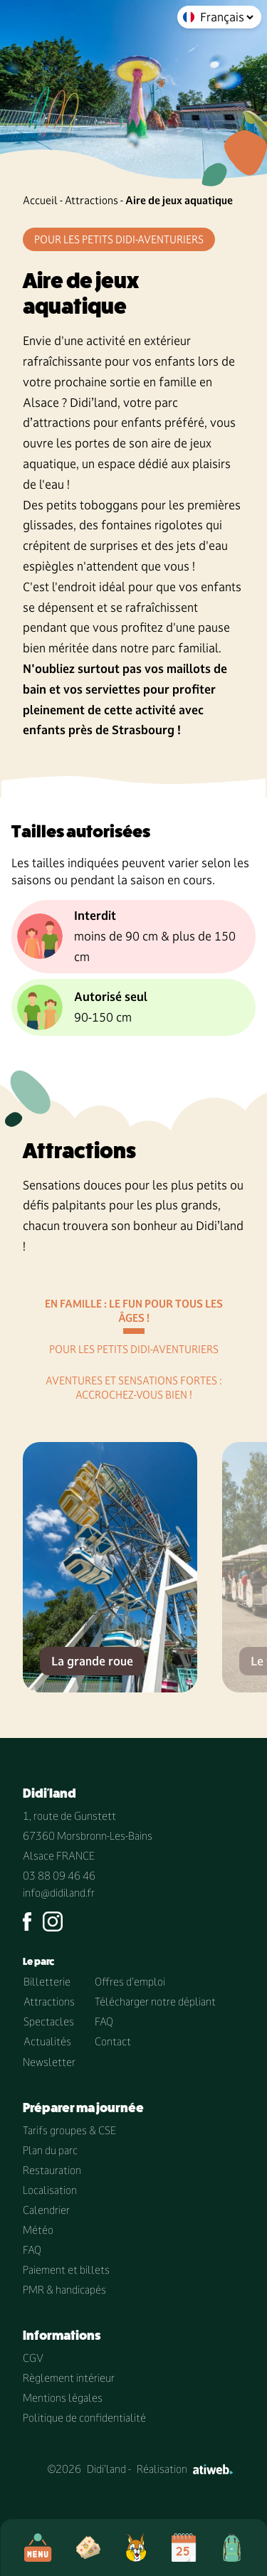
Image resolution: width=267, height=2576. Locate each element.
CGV (33, 2358)
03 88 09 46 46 (59, 1875)
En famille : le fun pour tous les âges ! (134, 1311)
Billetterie (46, 1981)
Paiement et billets (66, 2269)
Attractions (91, 200)
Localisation (50, 2190)
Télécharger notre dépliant (155, 2001)
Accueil (40, 200)
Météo (38, 2230)
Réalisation (185, 2469)
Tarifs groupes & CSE (69, 2130)
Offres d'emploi (130, 1981)
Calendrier (46, 2210)
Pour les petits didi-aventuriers (134, 1349)
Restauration (52, 2170)
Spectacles (48, 2021)
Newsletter (49, 2062)
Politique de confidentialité (84, 2417)
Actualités (47, 2041)
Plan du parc (50, 2150)
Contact (113, 2041)
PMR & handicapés (64, 2289)
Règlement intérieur (69, 2378)
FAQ (104, 2021)
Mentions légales (63, 2398)
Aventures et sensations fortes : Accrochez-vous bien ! (134, 1387)
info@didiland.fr (59, 1892)
